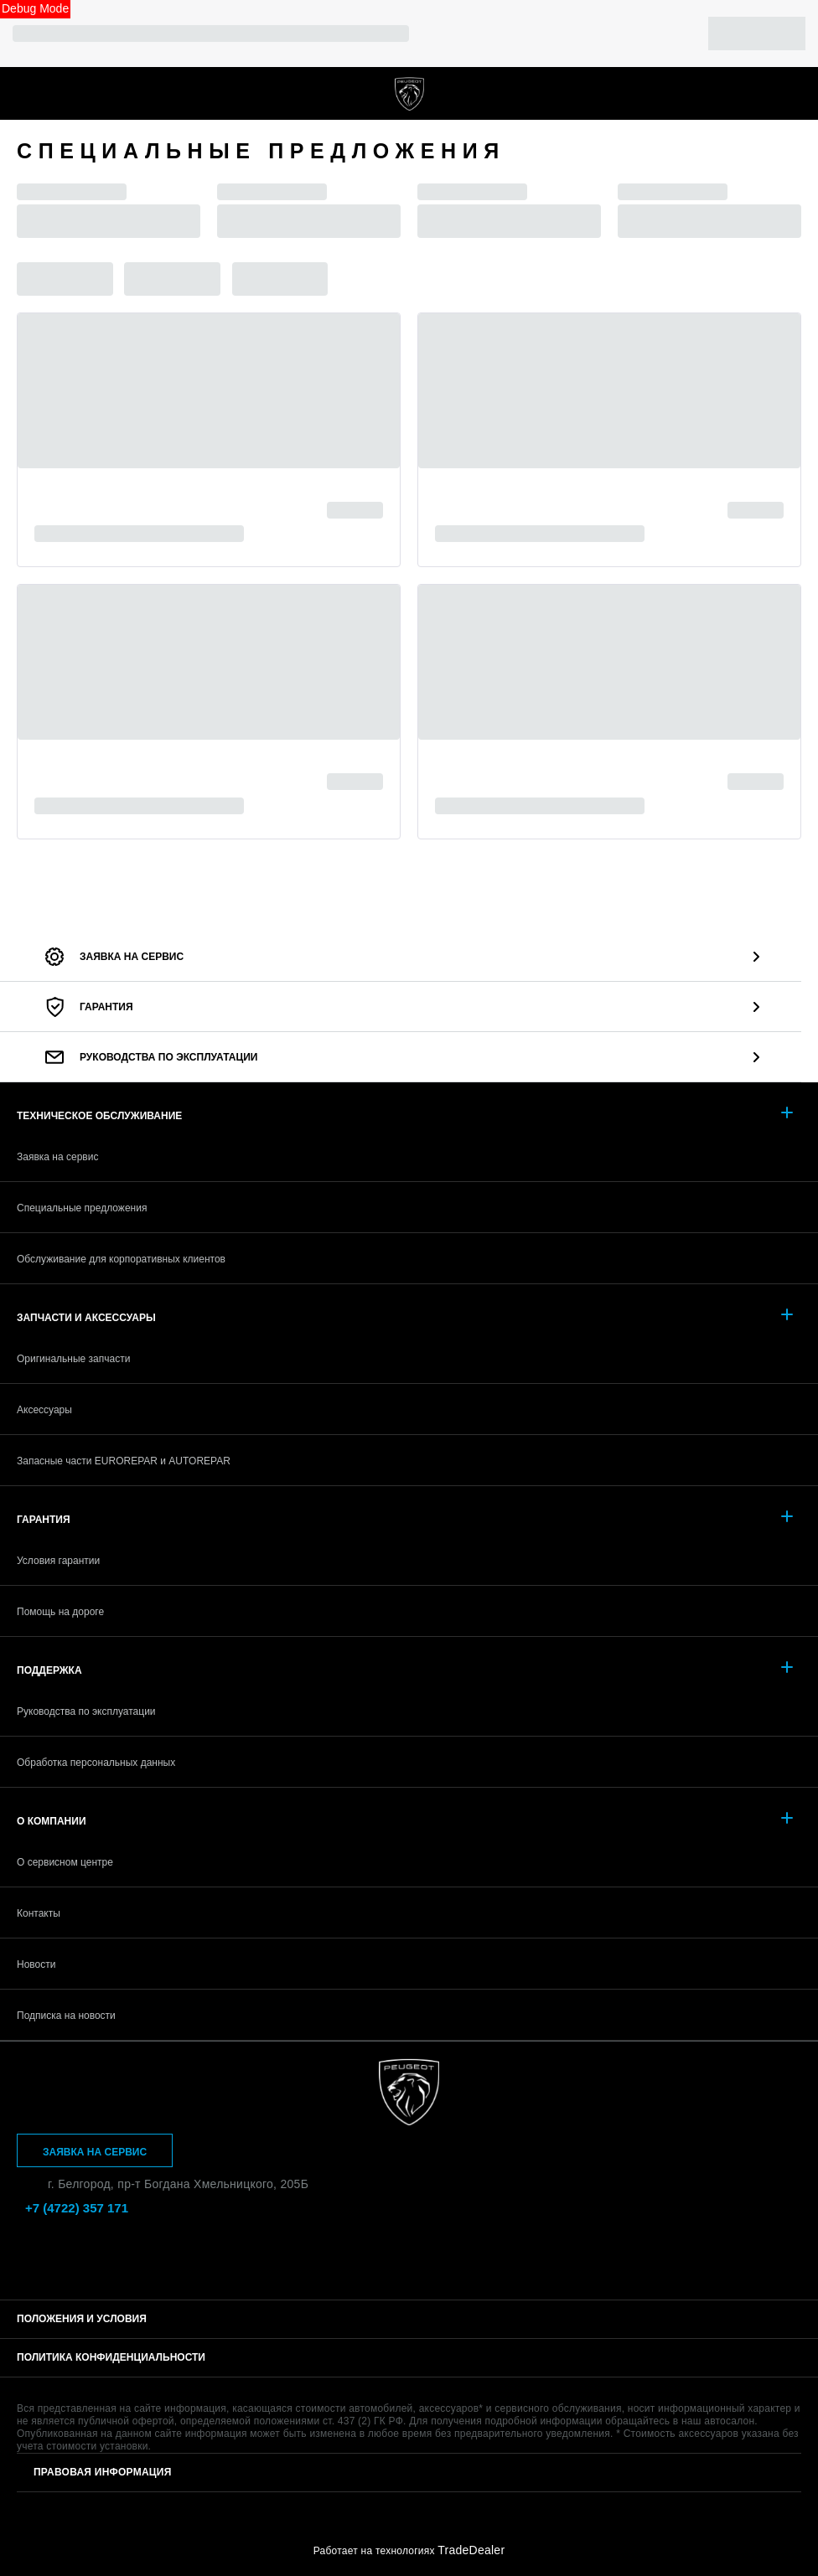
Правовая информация (103, 2472)
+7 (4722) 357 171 (793, 93)
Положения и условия (82, 2319)
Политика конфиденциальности (111, 2357)
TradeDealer (471, 2550)
